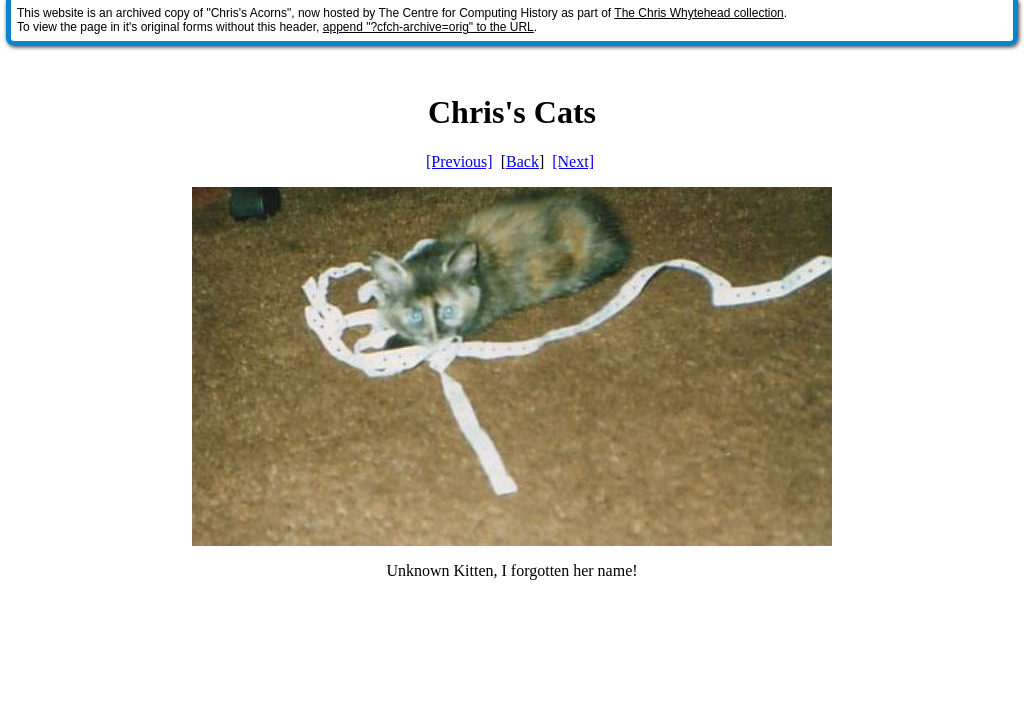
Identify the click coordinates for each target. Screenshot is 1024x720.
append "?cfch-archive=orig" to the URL (428, 27)
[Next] (573, 161)
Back (522, 161)
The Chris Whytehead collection (698, 13)
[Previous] (459, 161)
